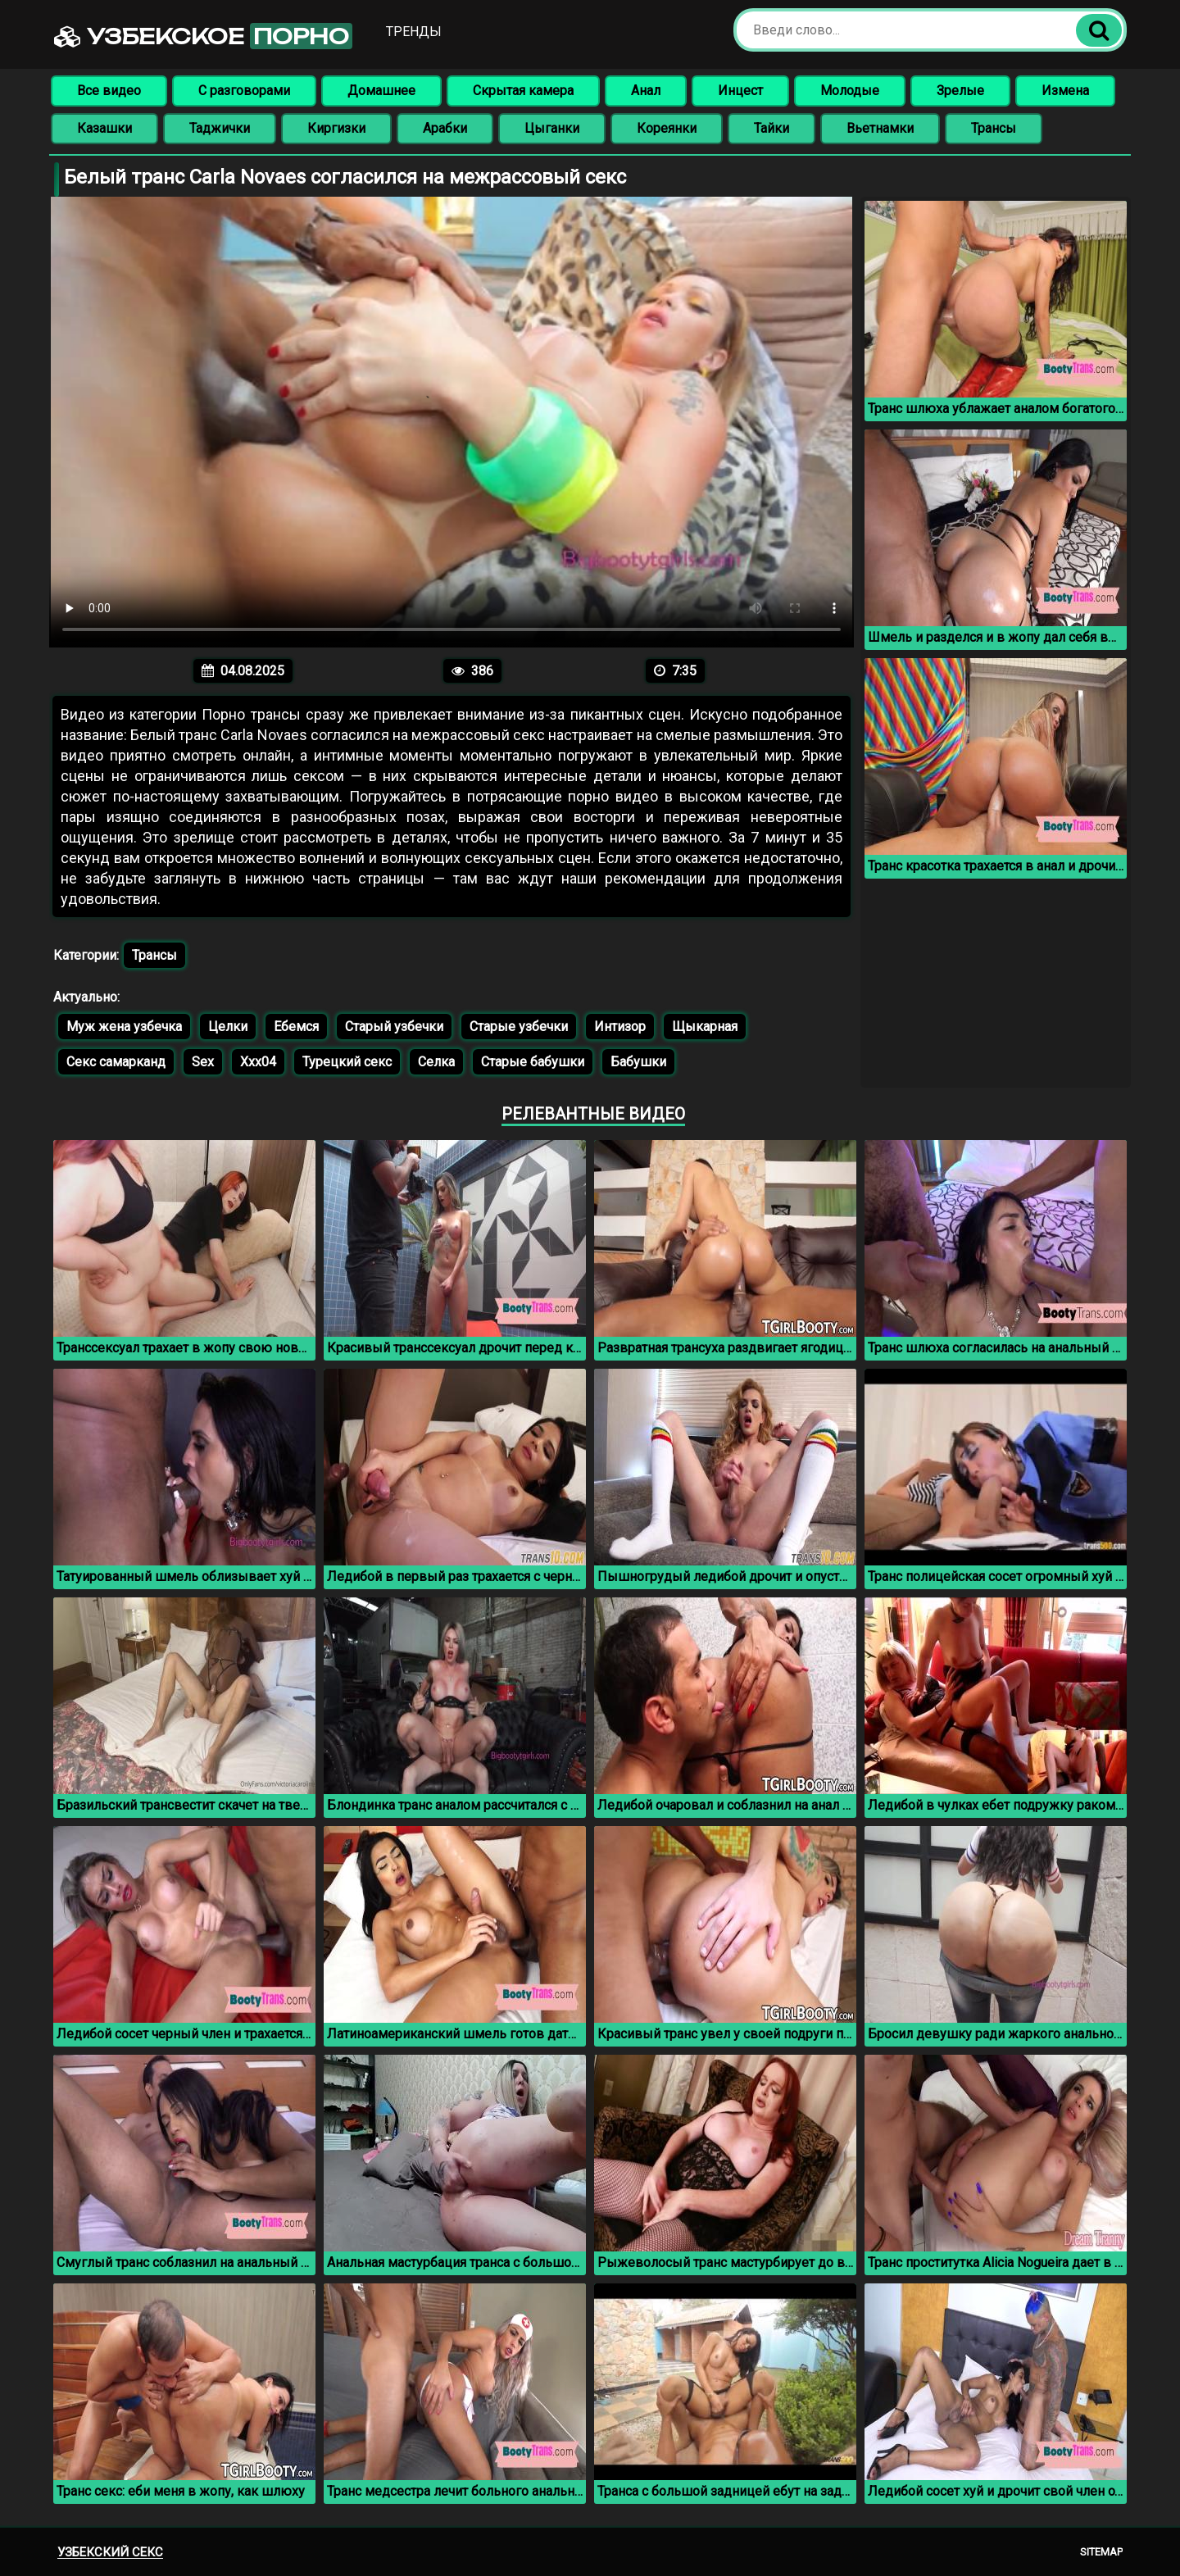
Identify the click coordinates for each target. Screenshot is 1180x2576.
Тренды (414, 31)
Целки (227, 1026)
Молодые (849, 90)
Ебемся (296, 1026)
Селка (436, 1062)
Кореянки (667, 128)
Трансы (993, 128)
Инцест (740, 90)
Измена (1065, 90)
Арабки (445, 128)
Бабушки (638, 1062)
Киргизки (336, 128)
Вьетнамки (880, 128)
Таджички (219, 128)
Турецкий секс (347, 1062)
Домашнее (381, 90)
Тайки (771, 128)
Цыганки (551, 128)
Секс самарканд (116, 1062)
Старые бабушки (532, 1062)
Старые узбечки (519, 1026)
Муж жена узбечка (124, 1026)
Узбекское (203, 36)
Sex (203, 1062)
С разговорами (244, 90)
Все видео (109, 90)
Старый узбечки (394, 1026)
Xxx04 (258, 1062)
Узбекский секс (110, 2552)
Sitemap (1101, 2552)
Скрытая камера (523, 90)
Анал (645, 90)
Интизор (620, 1026)
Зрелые (960, 90)
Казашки (104, 128)
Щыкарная (705, 1026)
